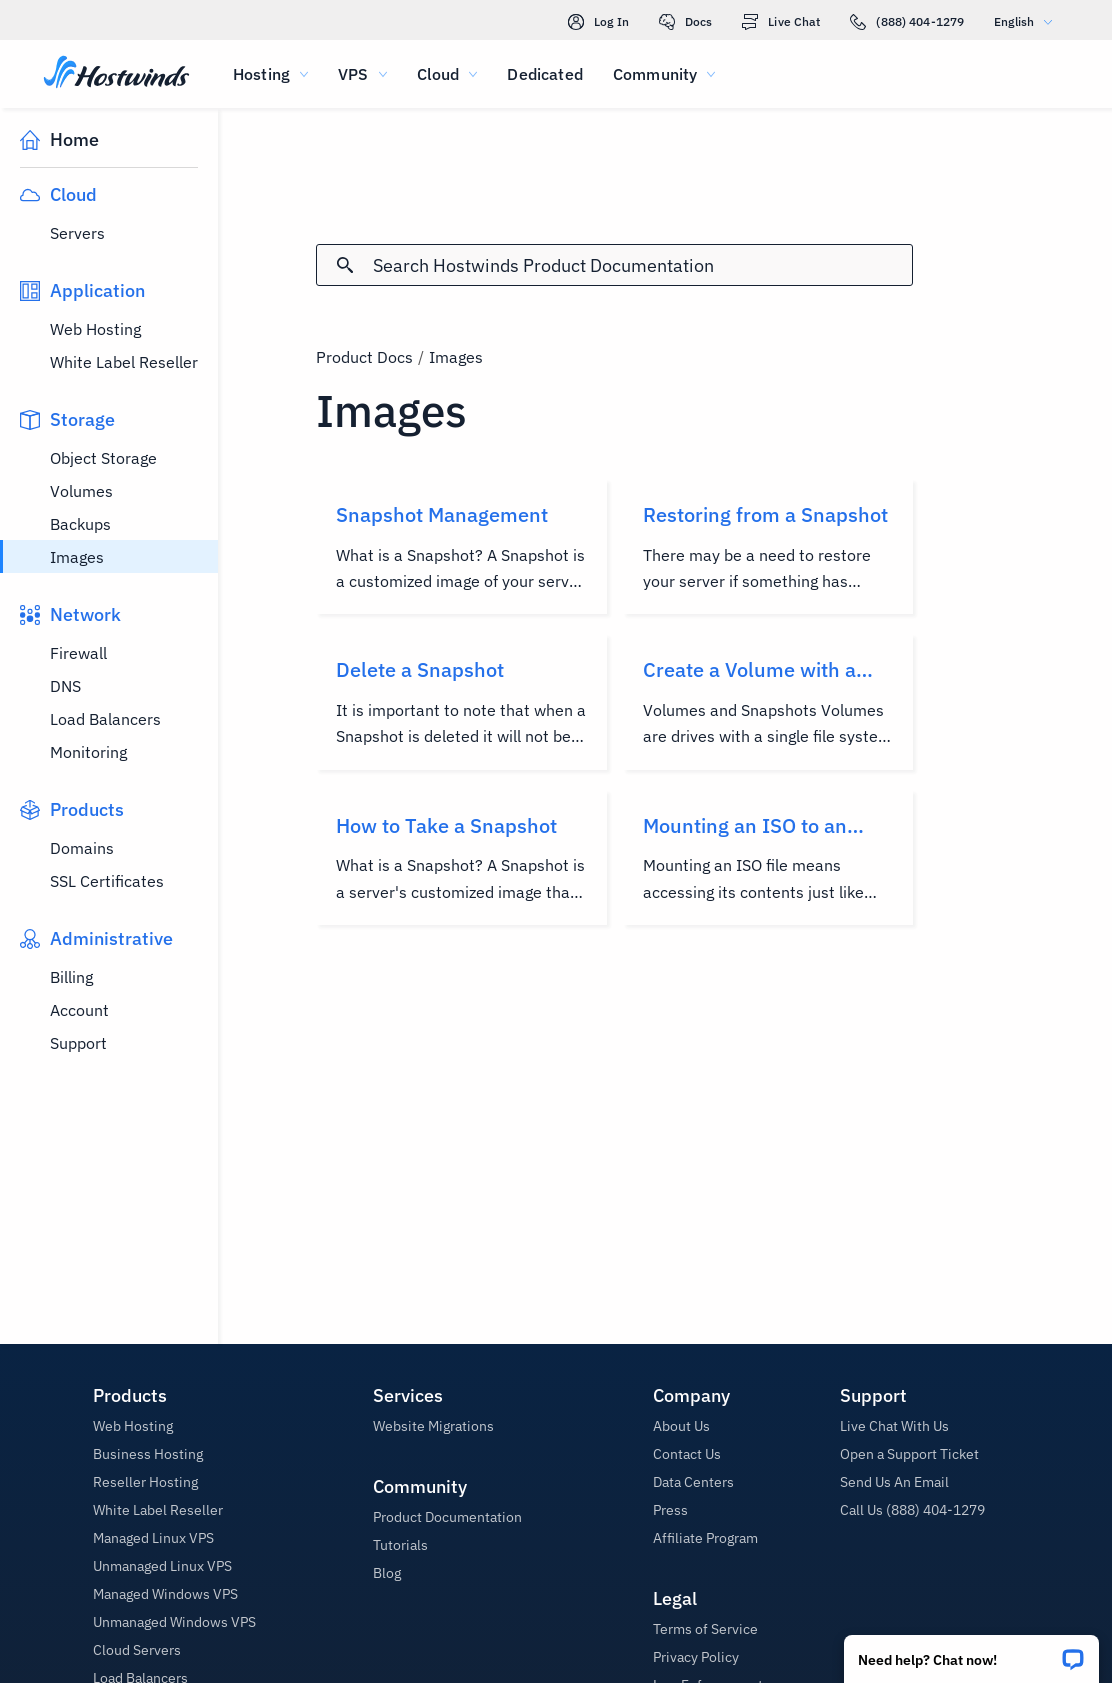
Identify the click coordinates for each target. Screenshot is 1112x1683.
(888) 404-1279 (907, 22)
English (1028, 21)
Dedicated (544, 74)
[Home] (116, 74)
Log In (598, 22)
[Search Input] (643, 265)
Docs (685, 22)
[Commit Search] (345, 265)
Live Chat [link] (781, 22)
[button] (971, 1652)
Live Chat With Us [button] (894, 1426)
